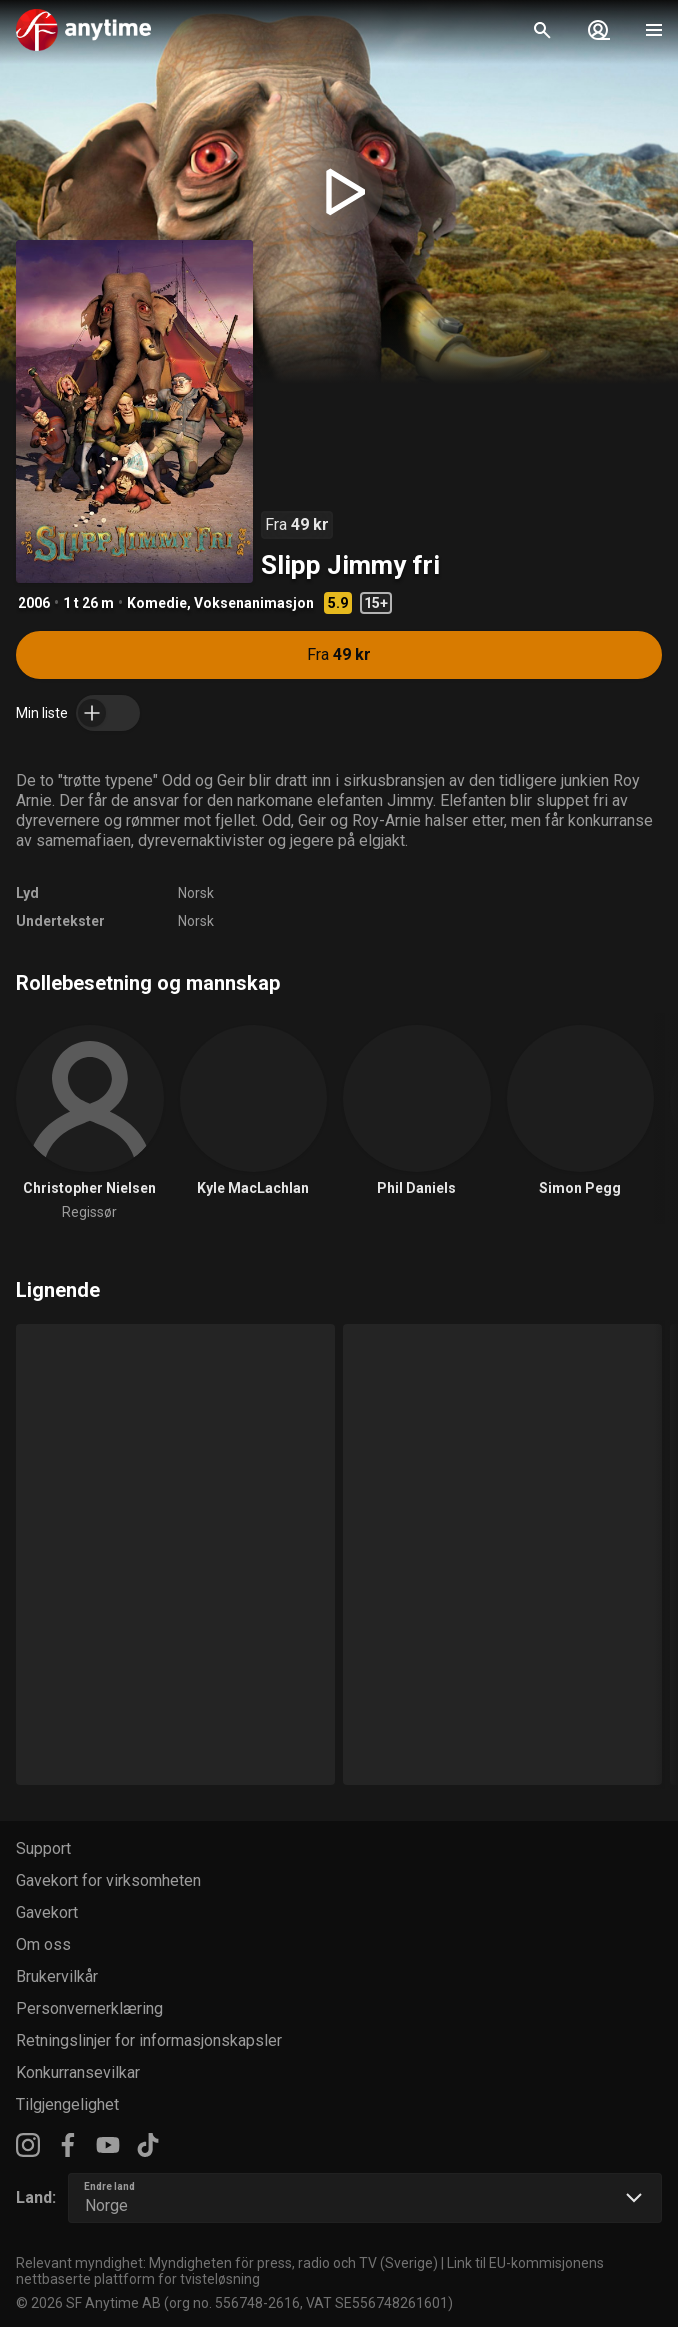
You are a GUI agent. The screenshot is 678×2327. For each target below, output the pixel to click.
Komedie (157, 603)
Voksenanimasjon (254, 603)
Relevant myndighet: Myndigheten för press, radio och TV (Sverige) (227, 2263)
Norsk (196, 893)
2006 (34, 603)
